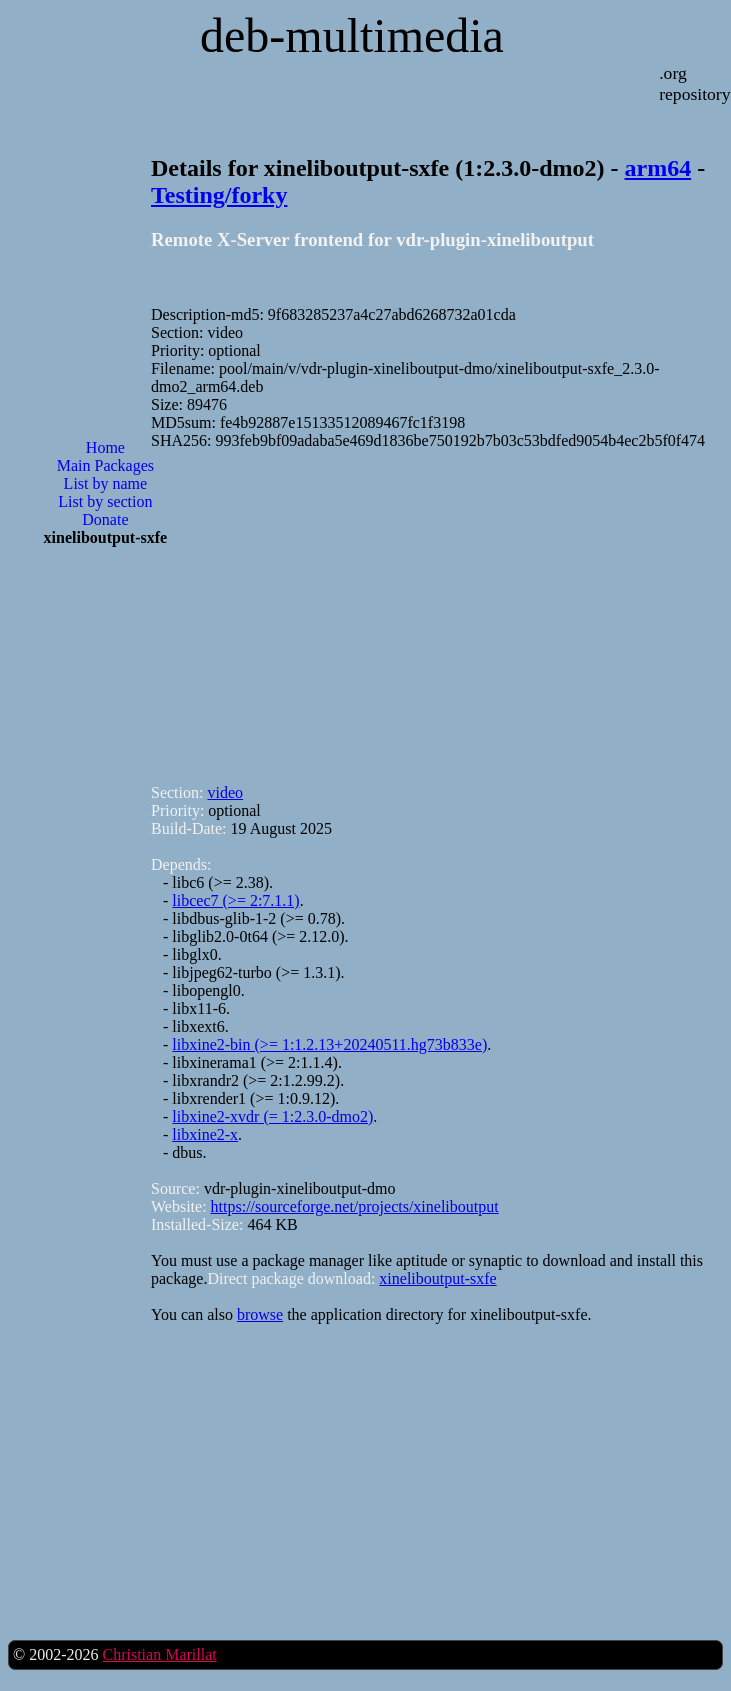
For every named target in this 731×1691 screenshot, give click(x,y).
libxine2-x (205, 1134)
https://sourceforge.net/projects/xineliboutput (355, 1206)
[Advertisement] (105, 883)
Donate (105, 519)
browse (260, 1314)
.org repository (694, 83)
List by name (106, 483)
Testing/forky (219, 195)
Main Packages (105, 465)
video (225, 792)
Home (105, 447)
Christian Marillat (159, 1654)
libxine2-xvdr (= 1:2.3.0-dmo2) (272, 1116)
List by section (105, 501)
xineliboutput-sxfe (437, 1278)
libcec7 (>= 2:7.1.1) (235, 900)
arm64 (658, 168)
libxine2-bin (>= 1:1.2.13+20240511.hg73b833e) (329, 1044)
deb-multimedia (352, 35)
